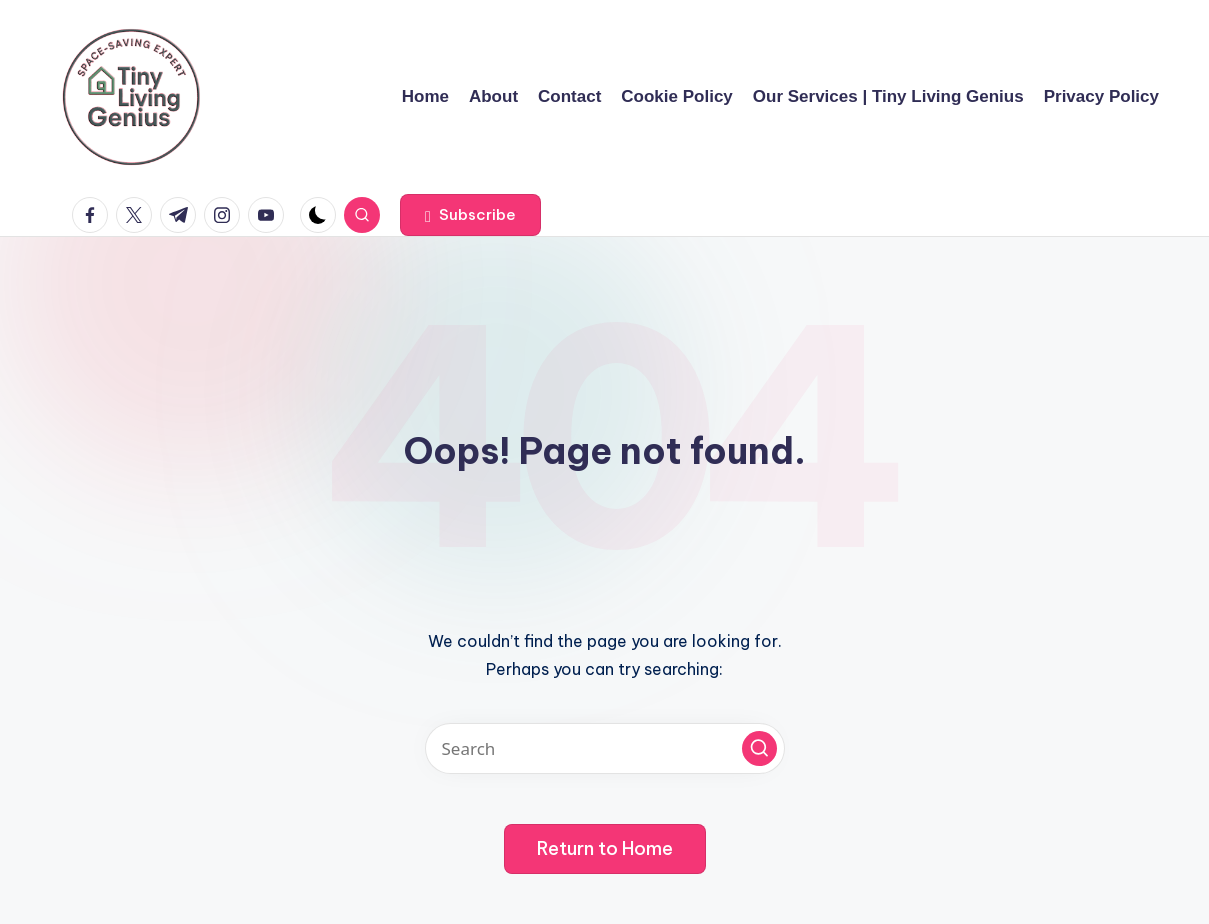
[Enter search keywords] (605, 748)
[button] (470, 215)
